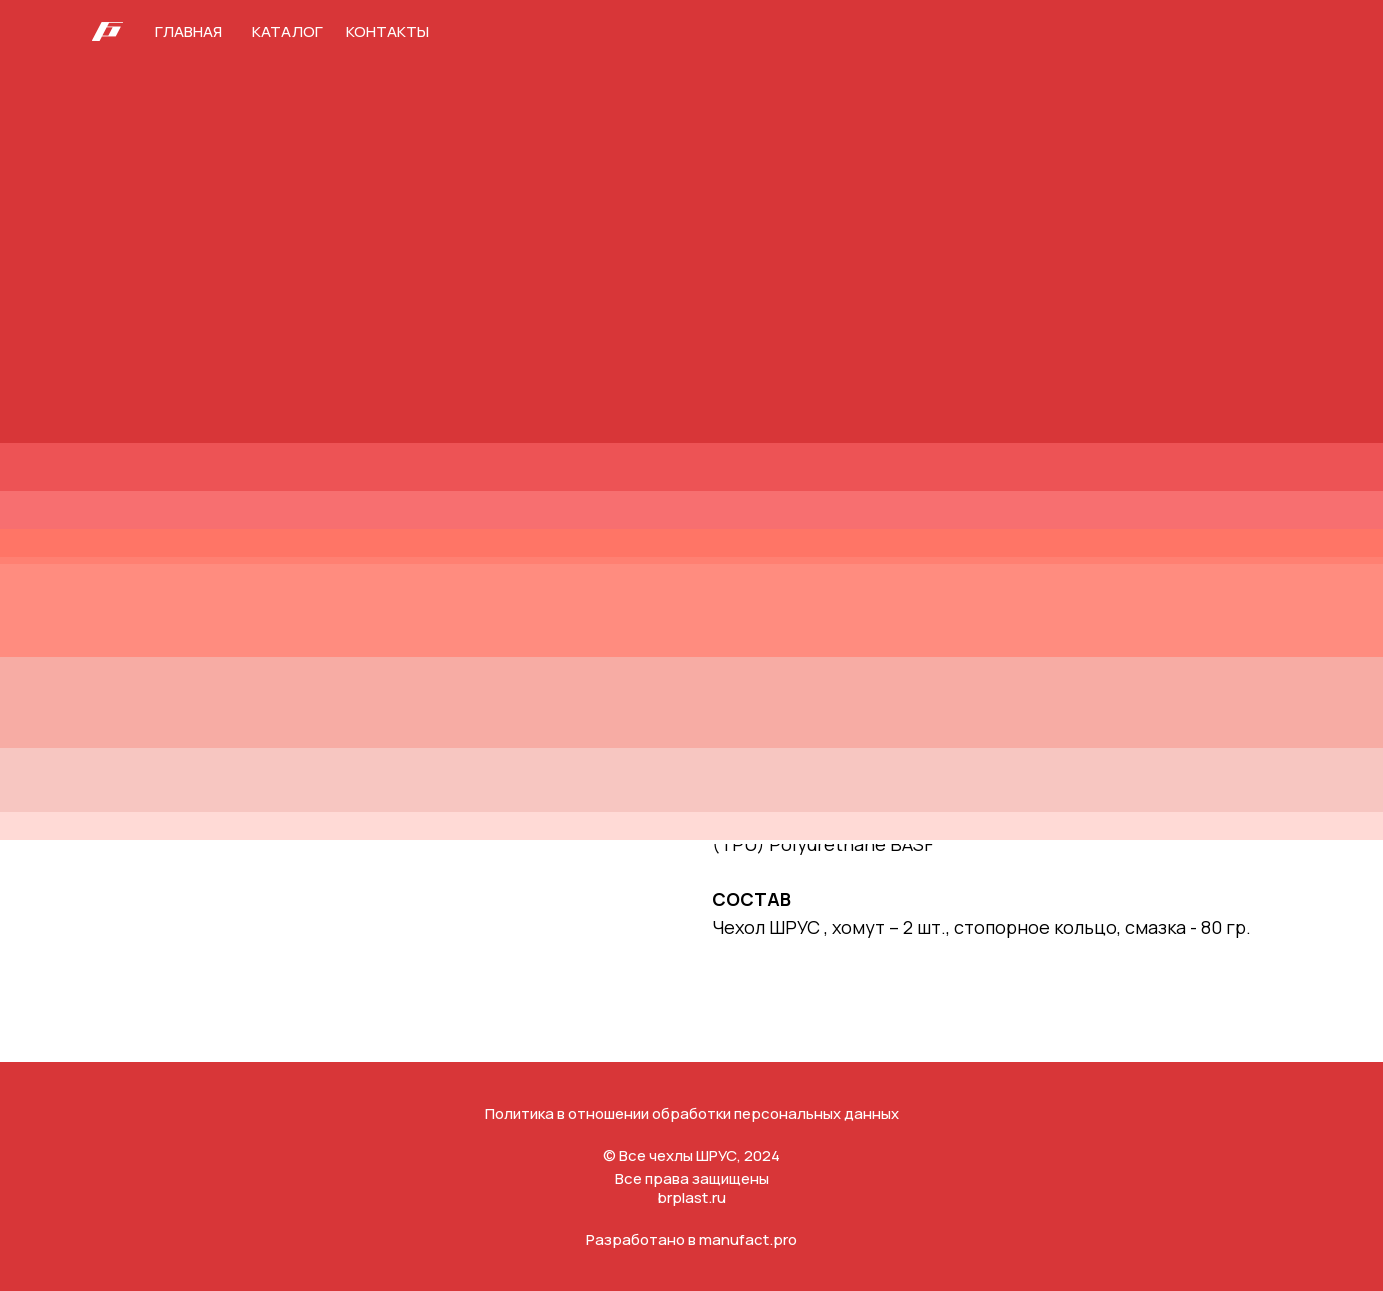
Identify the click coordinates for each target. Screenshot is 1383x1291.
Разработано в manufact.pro (691, 1239)
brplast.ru (691, 1197)
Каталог (287, 31)
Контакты (387, 31)
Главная (188, 31)
